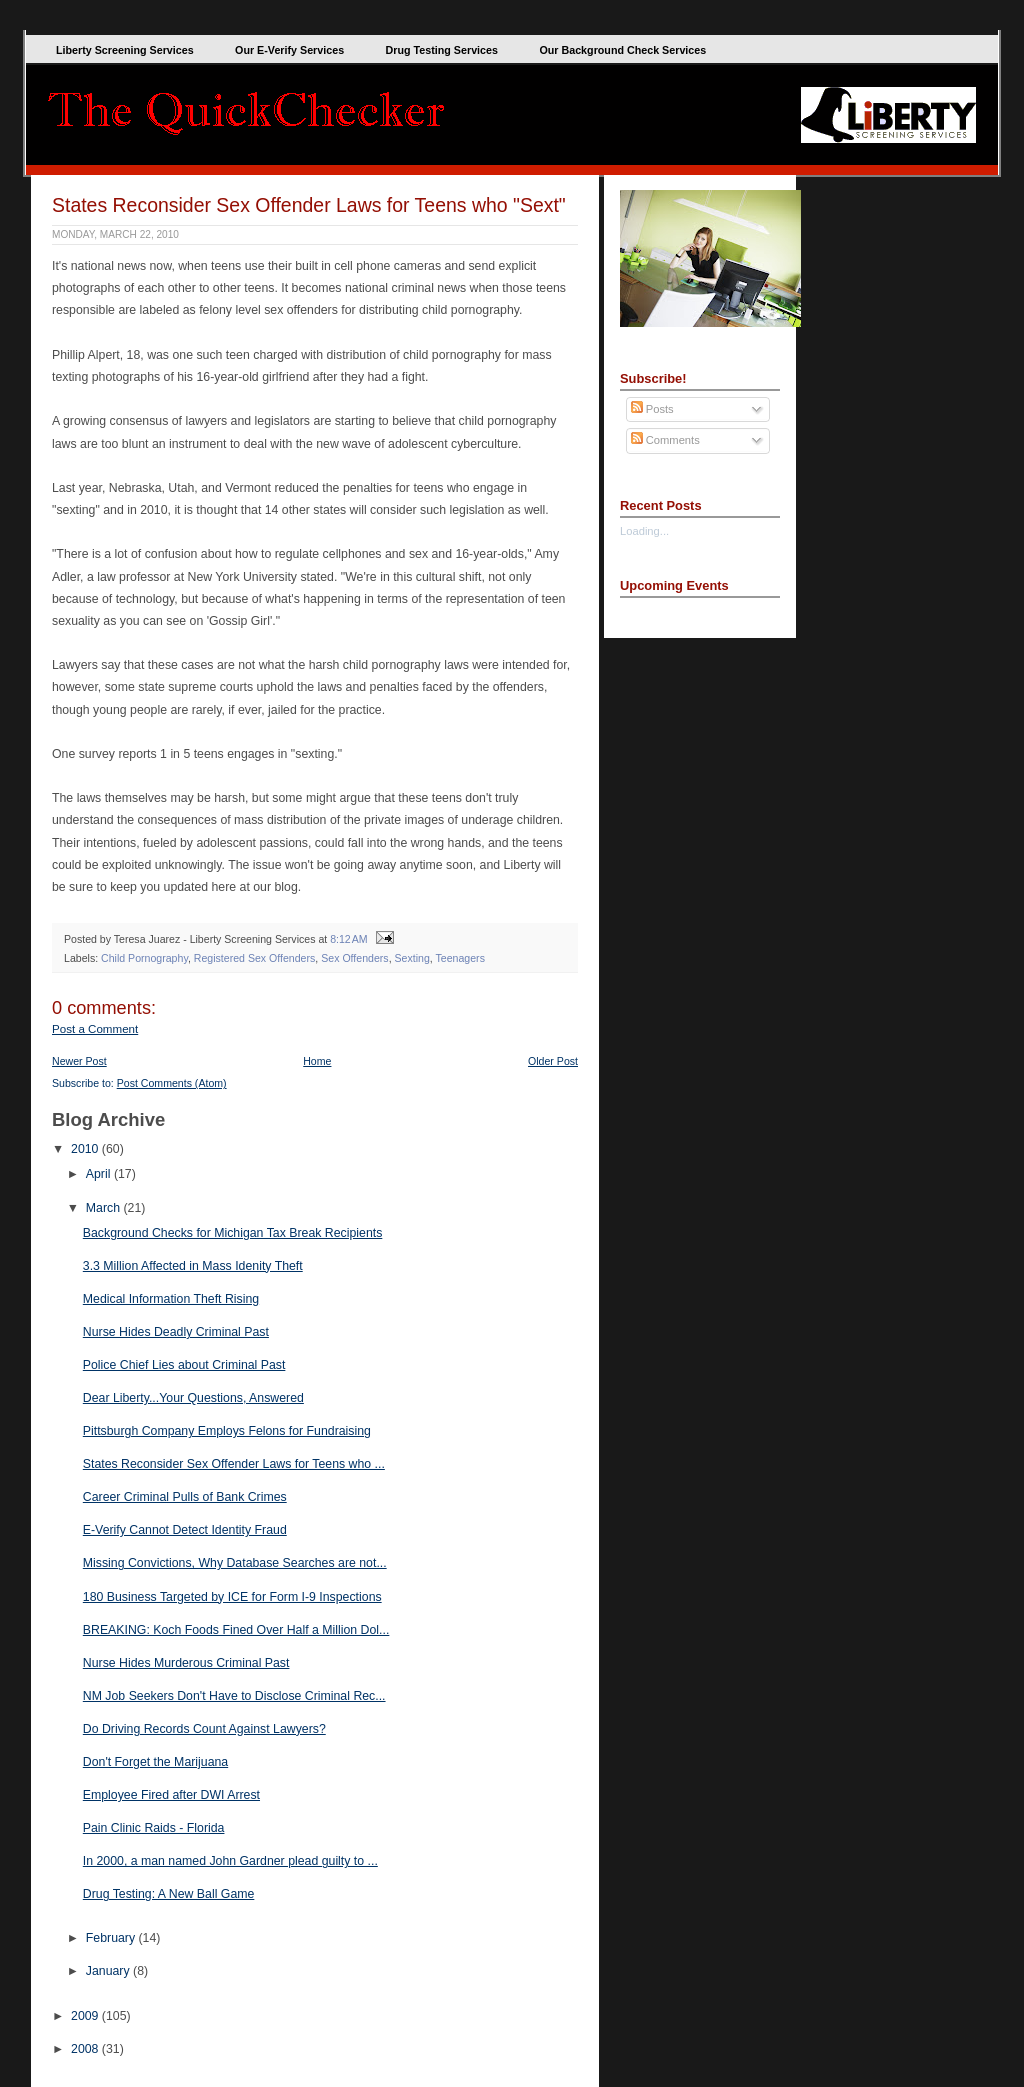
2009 (86, 2016)
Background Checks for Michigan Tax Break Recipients (233, 1233)
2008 (86, 2049)
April (100, 1174)
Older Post (553, 1061)
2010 (86, 1149)
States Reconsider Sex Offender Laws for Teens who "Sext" (309, 205)
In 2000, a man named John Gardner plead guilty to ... (230, 1861)
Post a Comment (95, 1029)
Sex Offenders (354, 958)
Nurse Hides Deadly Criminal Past (176, 1332)
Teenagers (460, 958)
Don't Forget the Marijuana (155, 1762)
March (105, 1208)
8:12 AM (348, 939)
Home (317, 1061)
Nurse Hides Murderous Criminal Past (186, 1663)
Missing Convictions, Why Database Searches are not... (235, 1563)
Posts (652, 409)
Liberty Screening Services (125, 50)
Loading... (644, 531)
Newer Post (79, 1061)
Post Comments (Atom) (172, 1083)
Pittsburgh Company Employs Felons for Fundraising (227, 1431)
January (109, 1971)
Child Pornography (144, 958)
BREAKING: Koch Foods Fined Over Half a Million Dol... (236, 1630)
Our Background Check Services (622, 50)
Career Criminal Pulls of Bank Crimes (185, 1497)
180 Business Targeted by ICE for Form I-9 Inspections (232, 1597)
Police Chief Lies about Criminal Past (184, 1365)
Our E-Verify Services (289, 50)
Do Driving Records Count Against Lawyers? (204, 1729)
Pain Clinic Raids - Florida (154, 1828)
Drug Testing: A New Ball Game (169, 1894)
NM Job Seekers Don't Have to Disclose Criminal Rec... (234, 1696)
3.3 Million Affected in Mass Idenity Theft (193, 1266)
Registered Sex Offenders (255, 958)
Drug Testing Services (442, 50)
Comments (665, 440)
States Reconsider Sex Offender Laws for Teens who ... (234, 1464)
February (112, 1938)
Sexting (412, 958)
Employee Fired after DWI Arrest (171, 1795)
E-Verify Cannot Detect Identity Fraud (185, 1530)
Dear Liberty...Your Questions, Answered (193, 1398)
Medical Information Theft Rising (171, 1299)
